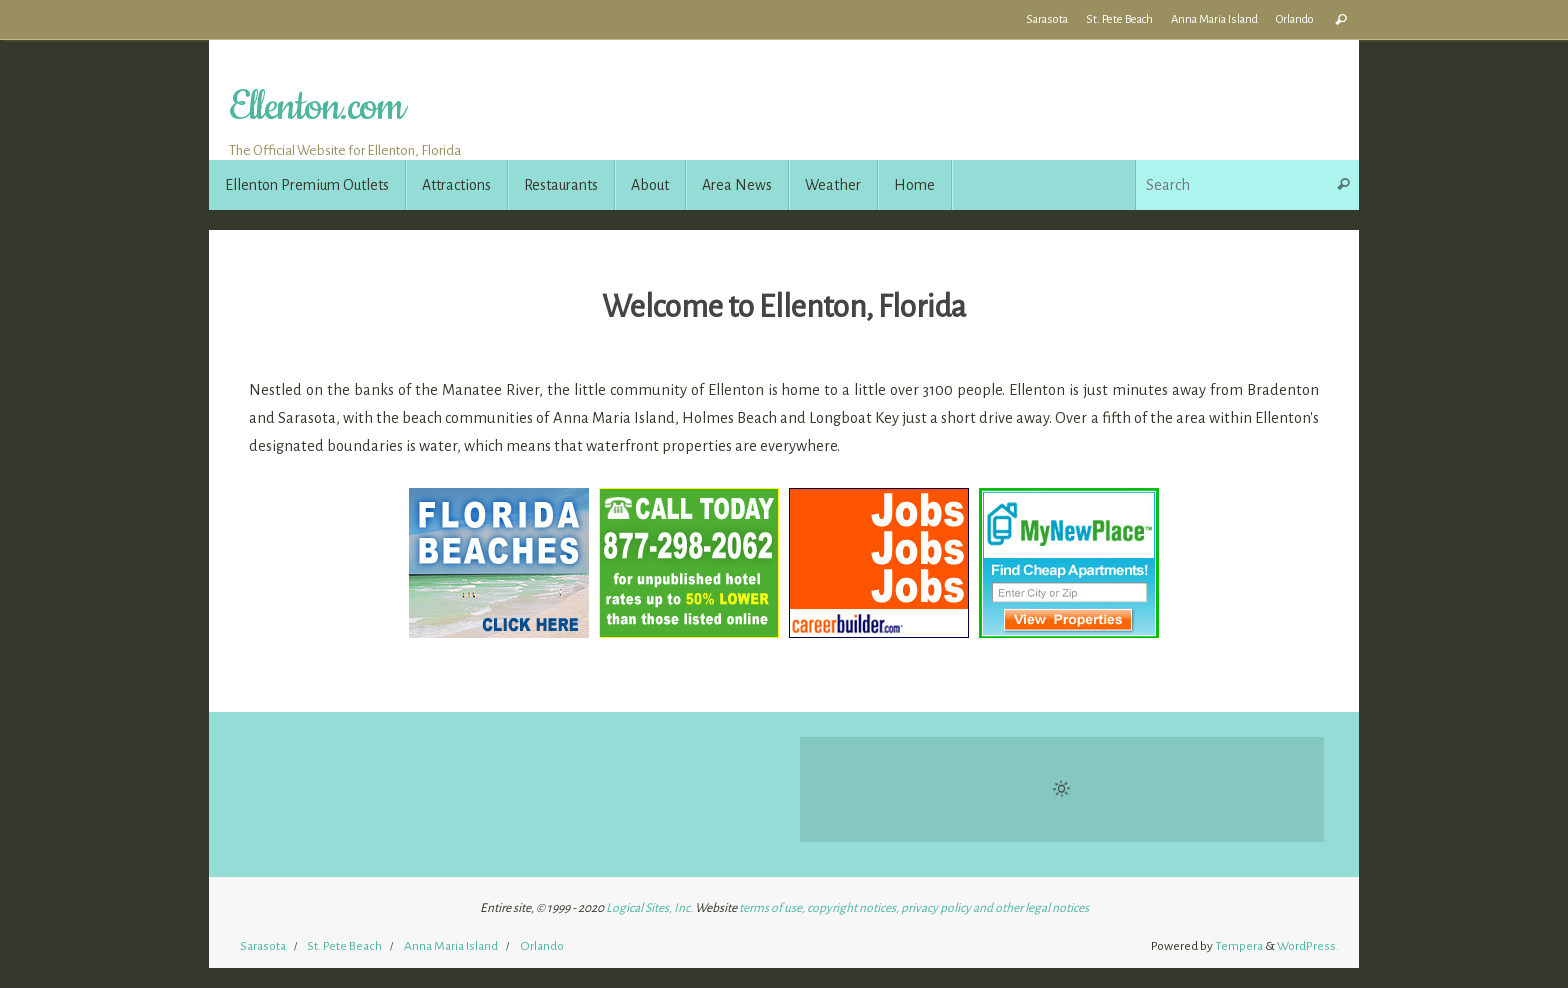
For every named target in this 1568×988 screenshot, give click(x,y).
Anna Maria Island (1214, 19)
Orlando (1295, 19)
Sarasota (1047, 19)
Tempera (1239, 946)
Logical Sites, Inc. (649, 908)
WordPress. (1308, 946)
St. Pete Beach (1119, 19)
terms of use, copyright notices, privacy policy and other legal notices (914, 908)
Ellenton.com (316, 107)
